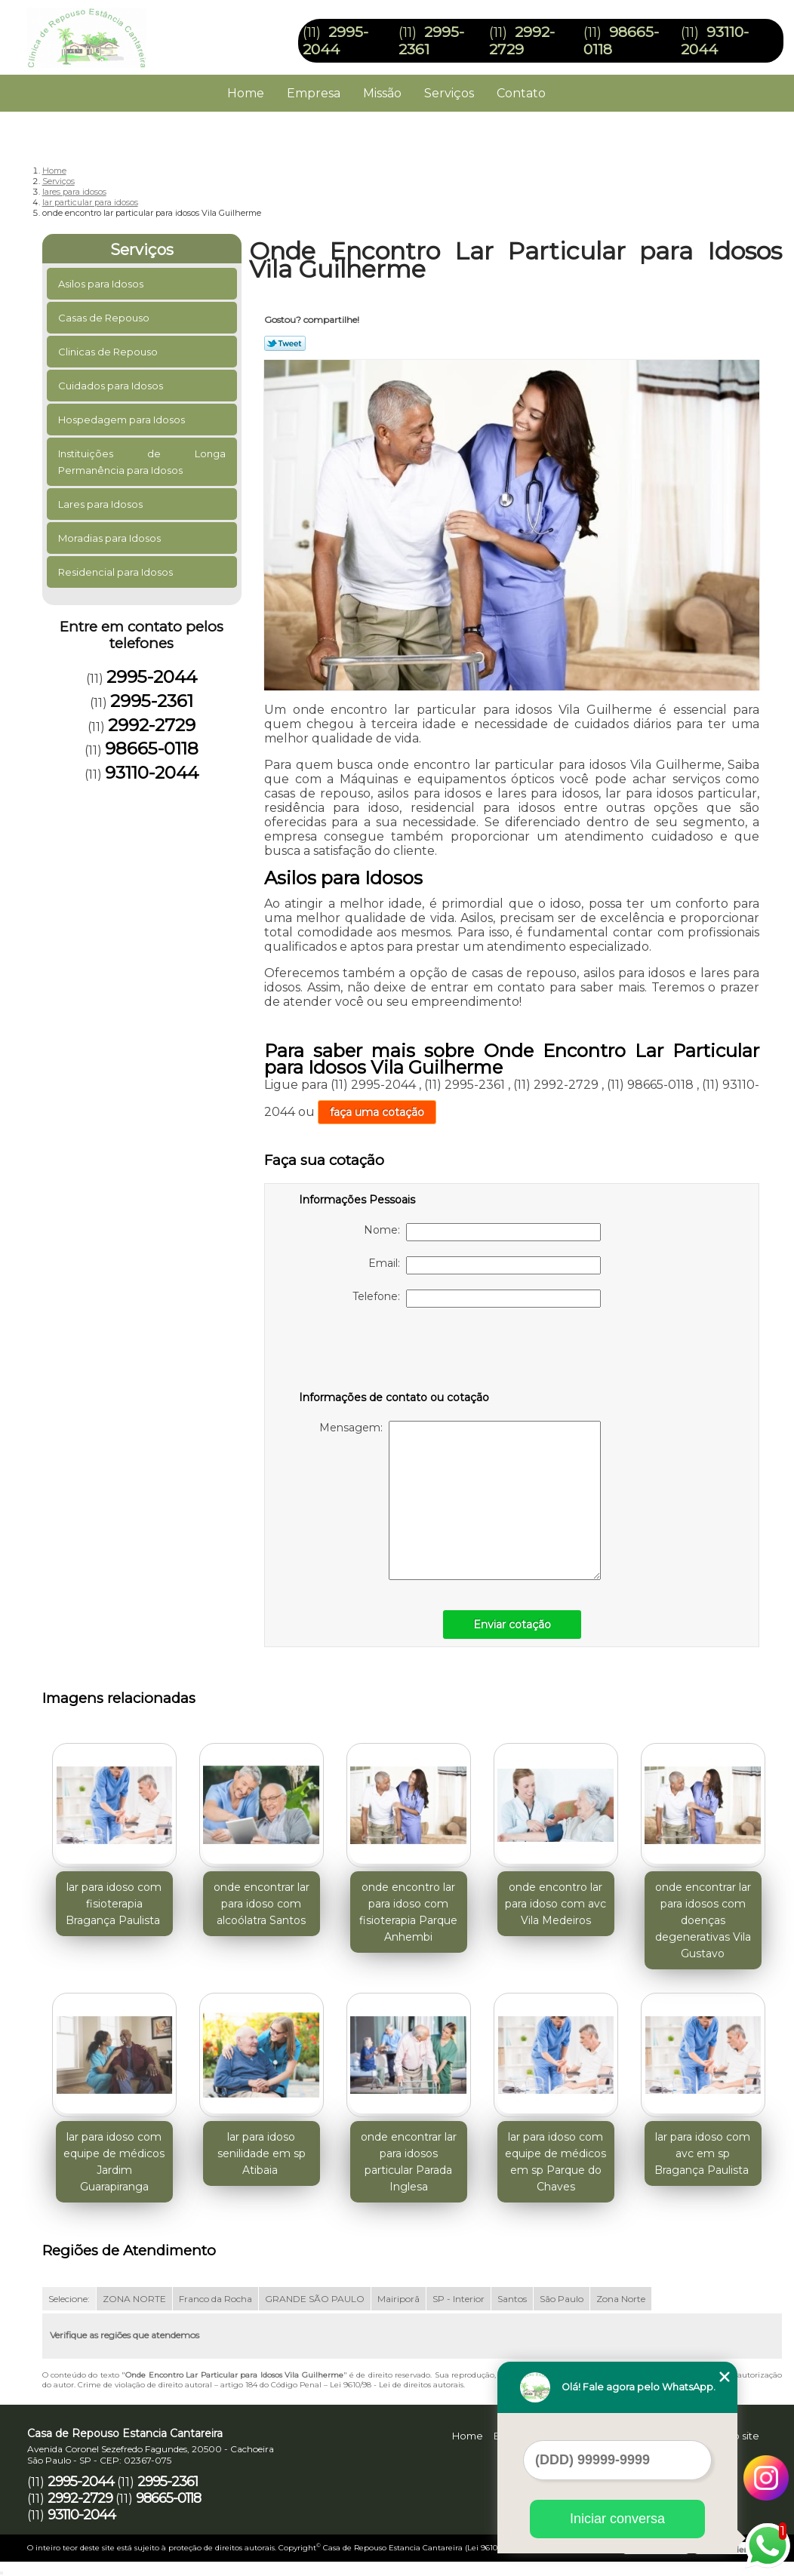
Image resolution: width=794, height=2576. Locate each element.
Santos (512, 2298)
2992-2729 (522, 40)
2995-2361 (151, 701)
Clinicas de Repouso (109, 352)
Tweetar (285, 343)
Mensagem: (460, 1500)
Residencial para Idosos (116, 572)
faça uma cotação (377, 1112)
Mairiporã (398, 2298)
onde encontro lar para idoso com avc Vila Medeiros (555, 1903)
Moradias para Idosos (110, 538)
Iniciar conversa (617, 2518)
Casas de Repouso (105, 318)
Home (245, 93)
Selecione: (69, 2298)
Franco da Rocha (215, 2298)
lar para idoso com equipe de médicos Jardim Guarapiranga (114, 2161)
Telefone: (476, 1299)
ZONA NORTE (134, 2298)
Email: (484, 1265)
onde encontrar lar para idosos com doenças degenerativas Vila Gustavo (703, 1920)
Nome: (482, 1232)
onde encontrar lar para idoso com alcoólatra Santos (261, 1903)
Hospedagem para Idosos (122, 419)
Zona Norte (620, 2298)
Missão (382, 93)
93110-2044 (715, 40)
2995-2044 (335, 40)
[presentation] (394, 1352)
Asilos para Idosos (102, 284)
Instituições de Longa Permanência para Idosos (142, 461)
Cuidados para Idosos (111, 386)
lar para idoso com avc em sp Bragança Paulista (703, 2153)
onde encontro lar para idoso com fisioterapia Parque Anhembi (408, 1912)
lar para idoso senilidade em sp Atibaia (261, 2153)
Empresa (313, 93)
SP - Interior (458, 2298)
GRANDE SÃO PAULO (315, 2298)
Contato (521, 93)
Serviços (449, 93)
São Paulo (561, 2298)
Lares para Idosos (101, 504)
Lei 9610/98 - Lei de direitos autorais (396, 2385)
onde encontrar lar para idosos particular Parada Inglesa (409, 2161)
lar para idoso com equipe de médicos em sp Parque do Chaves (555, 2161)
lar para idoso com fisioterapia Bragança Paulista (114, 1903)
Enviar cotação (512, 1624)
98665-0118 (151, 748)
